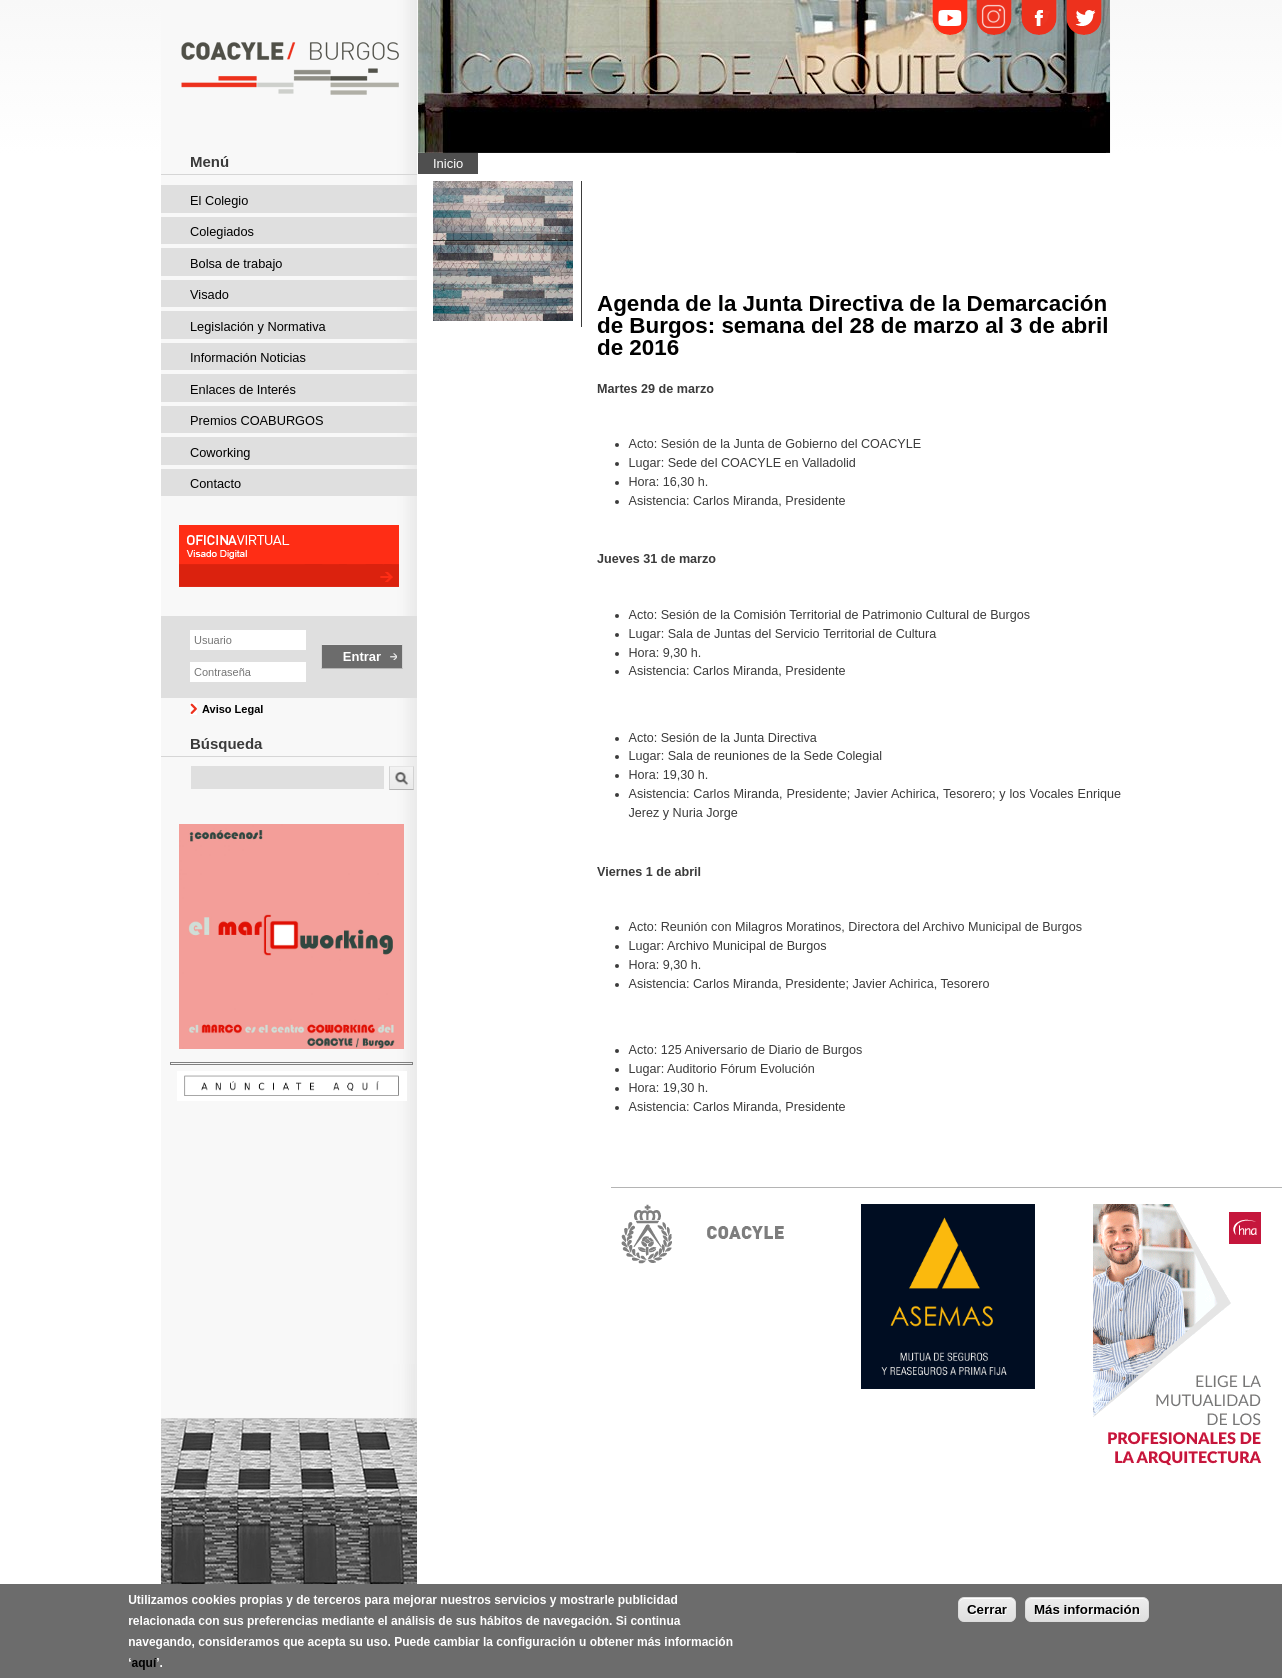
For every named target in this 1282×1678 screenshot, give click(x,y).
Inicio (448, 163)
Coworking (220, 452)
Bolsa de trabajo (236, 263)
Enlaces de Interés (243, 389)
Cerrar (987, 1616)
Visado (209, 294)
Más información (1087, 1616)
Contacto (215, 483)
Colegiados (222, 231)
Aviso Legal (232, 709)
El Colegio (219, 200)
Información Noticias (248, 357)
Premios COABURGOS (257, 420)
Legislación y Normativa (258, 326)
